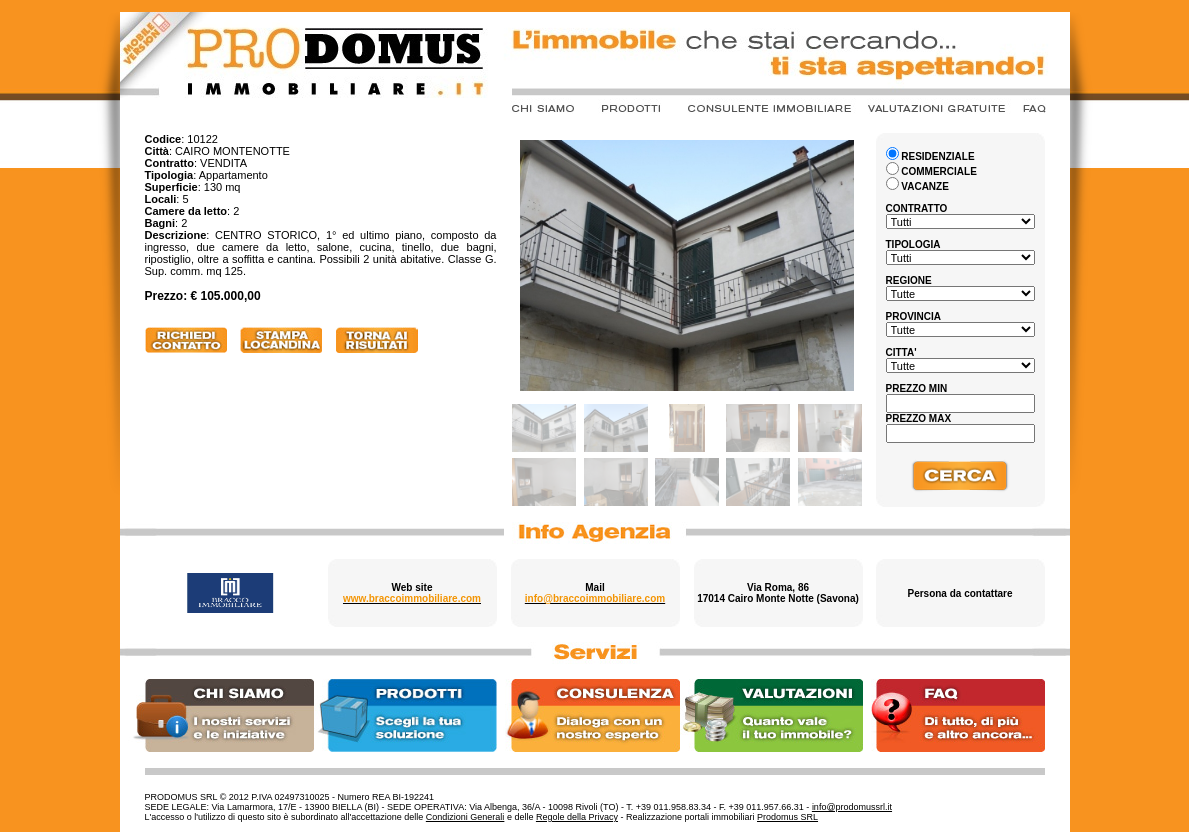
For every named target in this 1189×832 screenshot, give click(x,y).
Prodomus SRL (787, 817)
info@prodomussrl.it (852, 807)
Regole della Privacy (577, 817)
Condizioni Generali (465, 817)
